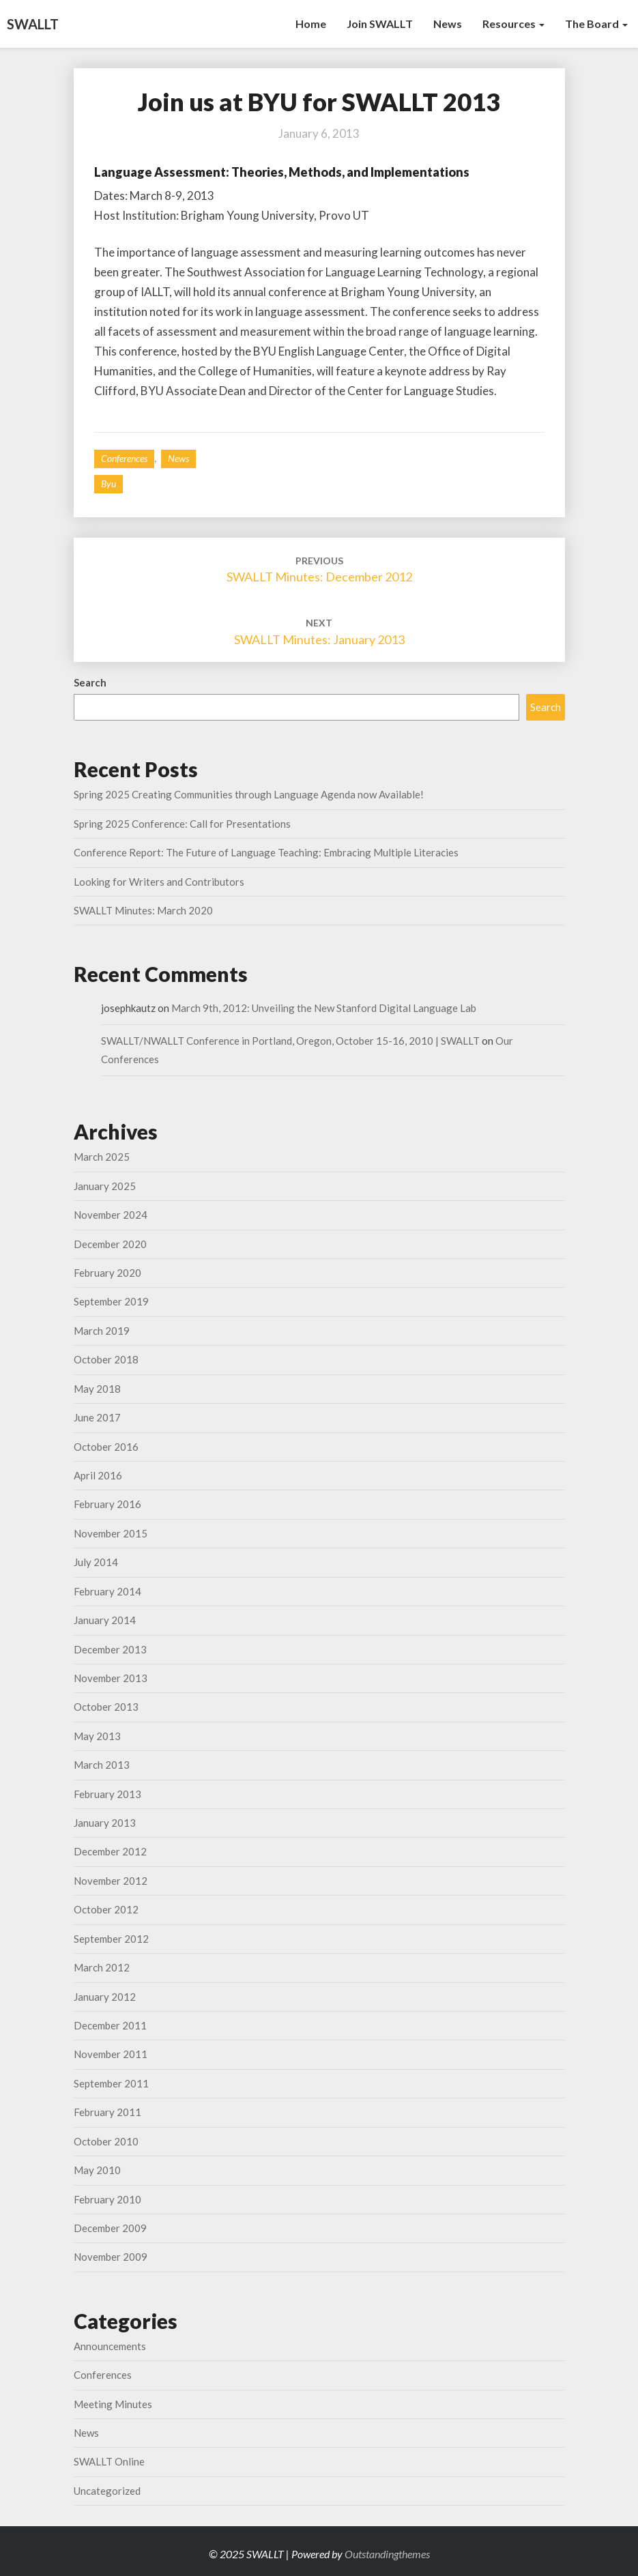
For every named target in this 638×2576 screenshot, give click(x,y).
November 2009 (110, 2257)
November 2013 (110, 1678)
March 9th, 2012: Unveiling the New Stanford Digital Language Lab (323, 1008)
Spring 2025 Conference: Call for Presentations (182, 823)
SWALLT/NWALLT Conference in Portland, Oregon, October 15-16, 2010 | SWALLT (290, 1040)
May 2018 (97, 1389)
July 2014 (96, 1562)
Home (310, 23)
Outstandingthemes (387, 2553)
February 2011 (107, 2112)
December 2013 (110, 1649)
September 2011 (111, 2083)
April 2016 (98, 1475)
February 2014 (107, 1591)
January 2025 (105, 1186)
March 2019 (102, 1331)
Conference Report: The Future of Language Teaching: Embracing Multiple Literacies (266, 852)
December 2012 (110, 1851)
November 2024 (110, 1215)
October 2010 (106, 2141)
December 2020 (110, 1244)
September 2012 (111, 1939)
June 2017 (97, 1417)
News (447, 23)
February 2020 (107, 1273)
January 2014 (105, 1620)
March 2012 (102, 1967)
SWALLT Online (109, 2461)
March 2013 (102, 1765)
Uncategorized (107, 2491)
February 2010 (107, 2199)
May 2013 (97, 1736)
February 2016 (107, 1504)
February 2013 (107, 1794)
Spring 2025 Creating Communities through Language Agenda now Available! (249, 794)
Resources (513, 23)
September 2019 (111, 1301)
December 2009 (110, 2228)
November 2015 (110, 1533)
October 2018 (106, 1359)
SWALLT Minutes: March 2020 (143, 910)
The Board (596, 23)
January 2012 (105, 1997)
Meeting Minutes (113, 2404)
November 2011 (110, 2054)
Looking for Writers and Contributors (159, 881)
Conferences (124, 458)
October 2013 (106, 1707)
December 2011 (110, 2025)
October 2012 (106, 1909)
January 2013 (105, 1823)
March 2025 (102, 1156)
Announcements (110, 2346)
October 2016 (106, 1447)
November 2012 (110, 1881)
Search (90, 682)
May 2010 (97, 2170)
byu (108, 483)
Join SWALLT (380, 23)
